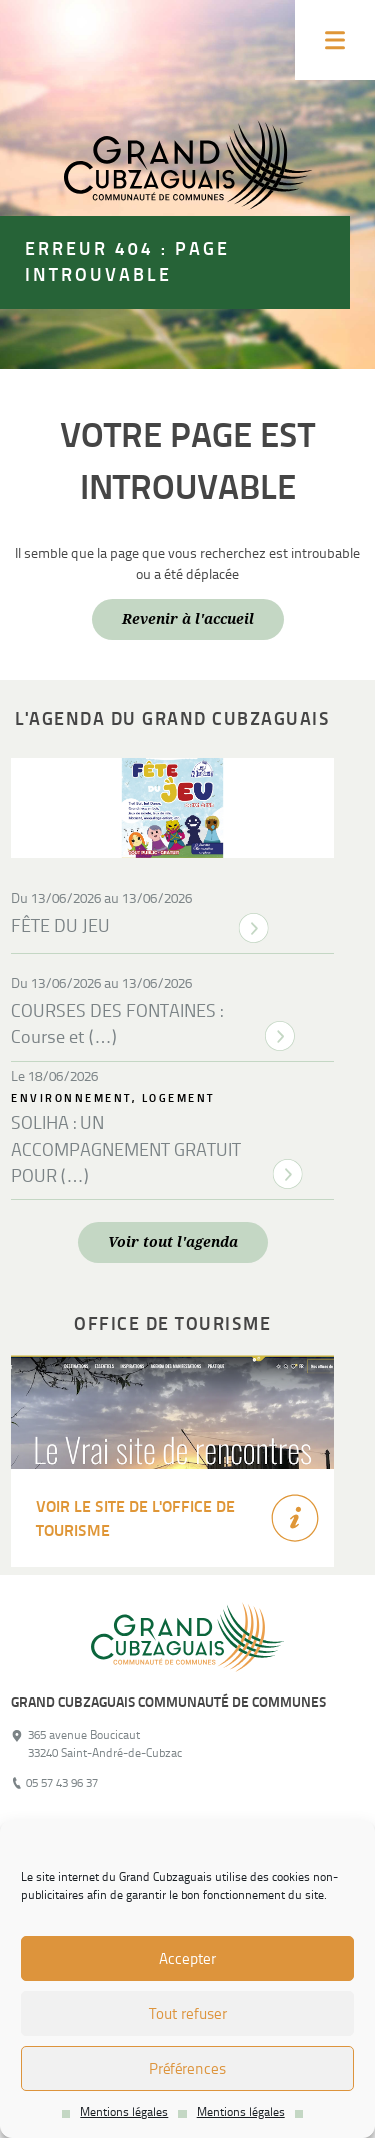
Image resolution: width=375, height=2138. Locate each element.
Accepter (187, 1959)
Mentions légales (124, 2112)
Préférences (187, 2069)
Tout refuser (188, 2014)
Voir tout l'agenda (173, 1242)
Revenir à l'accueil (188, 619)
